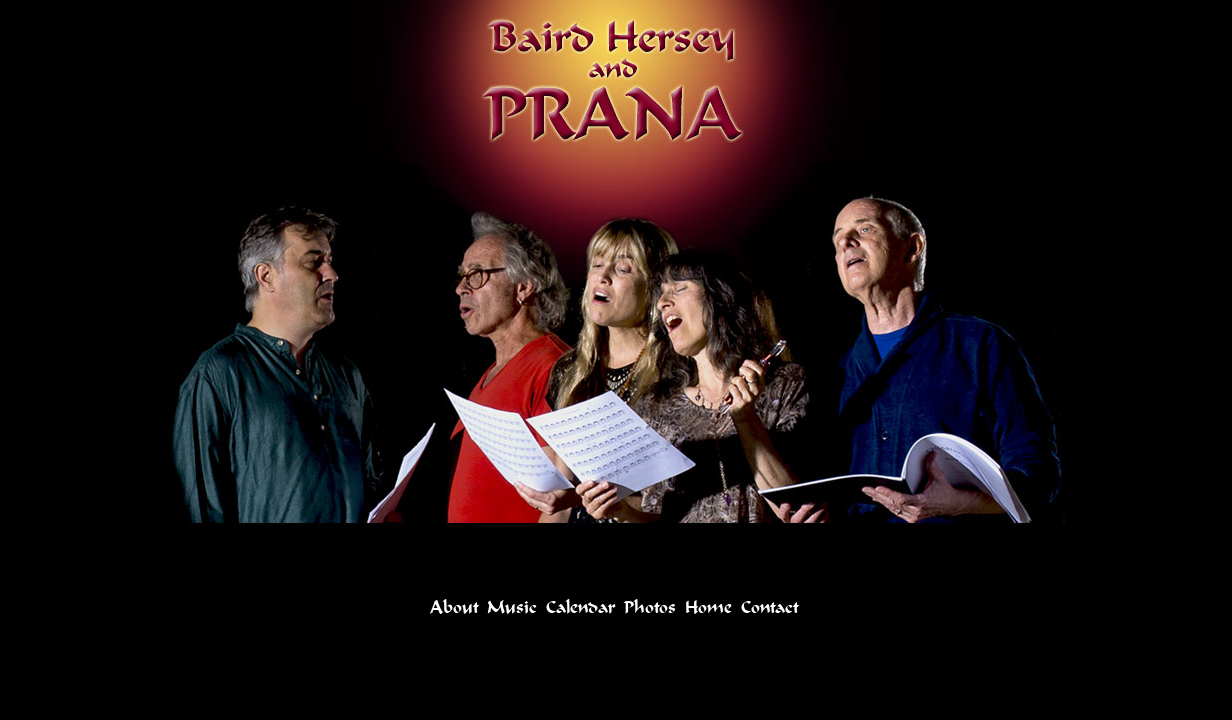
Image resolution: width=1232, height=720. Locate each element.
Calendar (580, 607)
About (454, 607)
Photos (650, 607)
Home (708, 607)
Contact (769, 607)
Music (512, 607)
